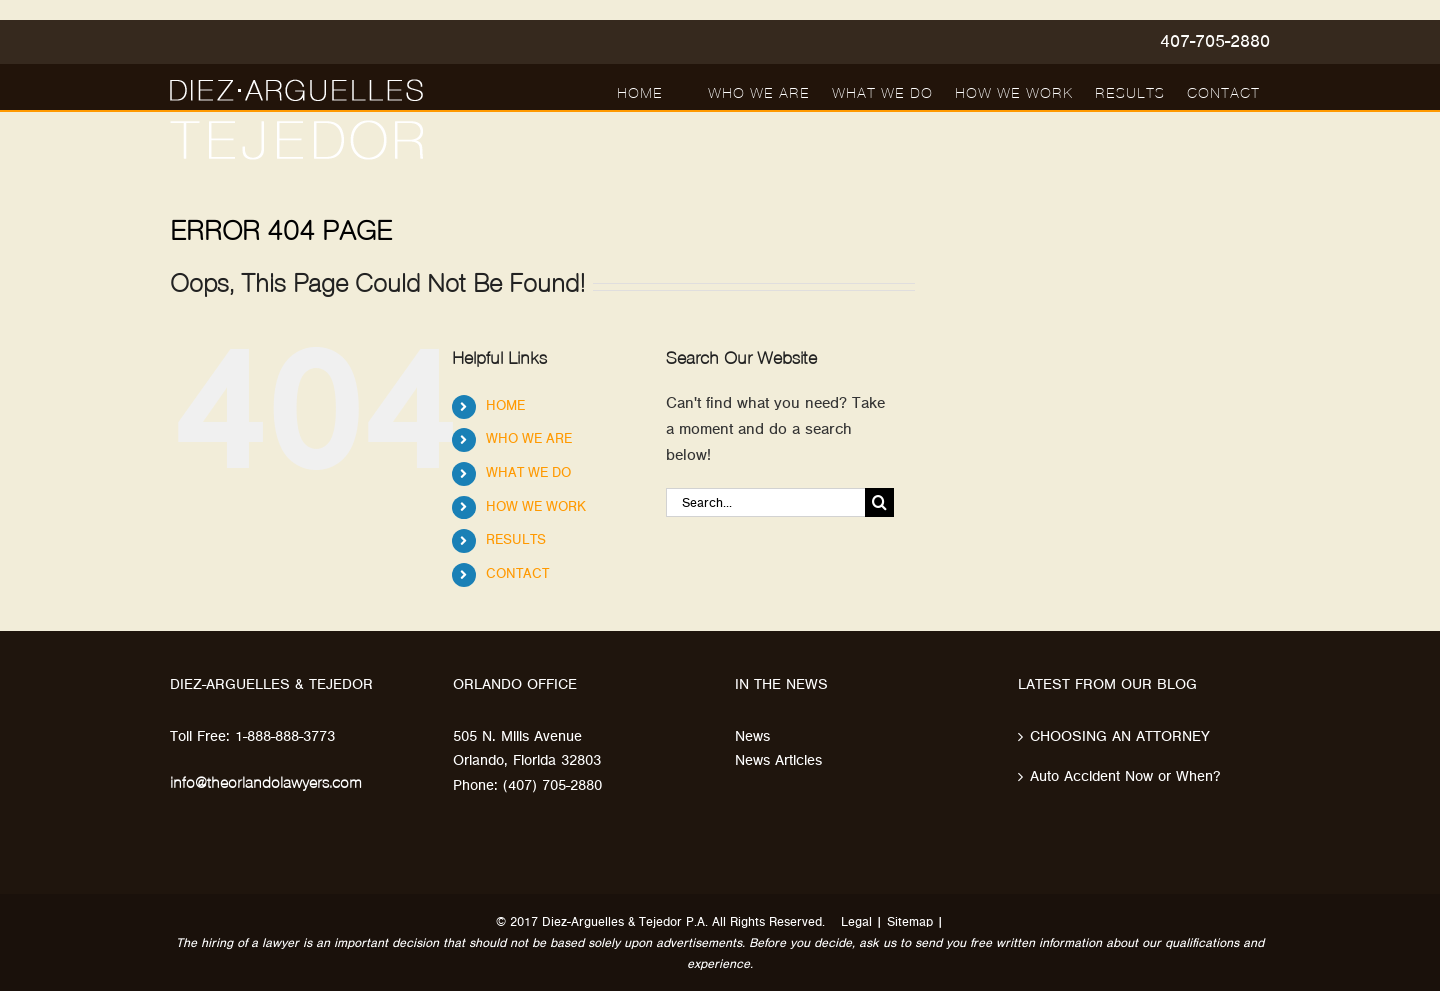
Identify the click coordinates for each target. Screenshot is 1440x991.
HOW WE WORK (536, 507)
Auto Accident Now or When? (1125, 776)
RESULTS (516, 540)
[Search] (879, 502)
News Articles (778, 760)
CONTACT (517, 574)
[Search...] (765, 502)
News (752, 736)
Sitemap (910, 922)
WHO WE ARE (529, 439)
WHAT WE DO (528, 473)
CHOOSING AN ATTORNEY (1120, 736)
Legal (856, 922)
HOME (505, 406)
